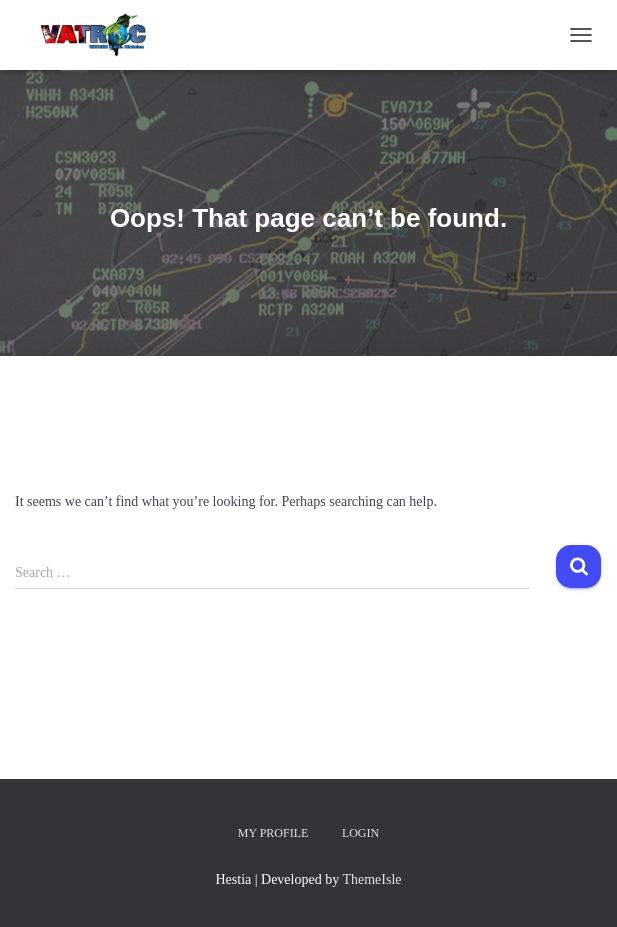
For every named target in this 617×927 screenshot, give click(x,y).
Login (360, 833)
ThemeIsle (371, 879)
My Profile (273, 833)
